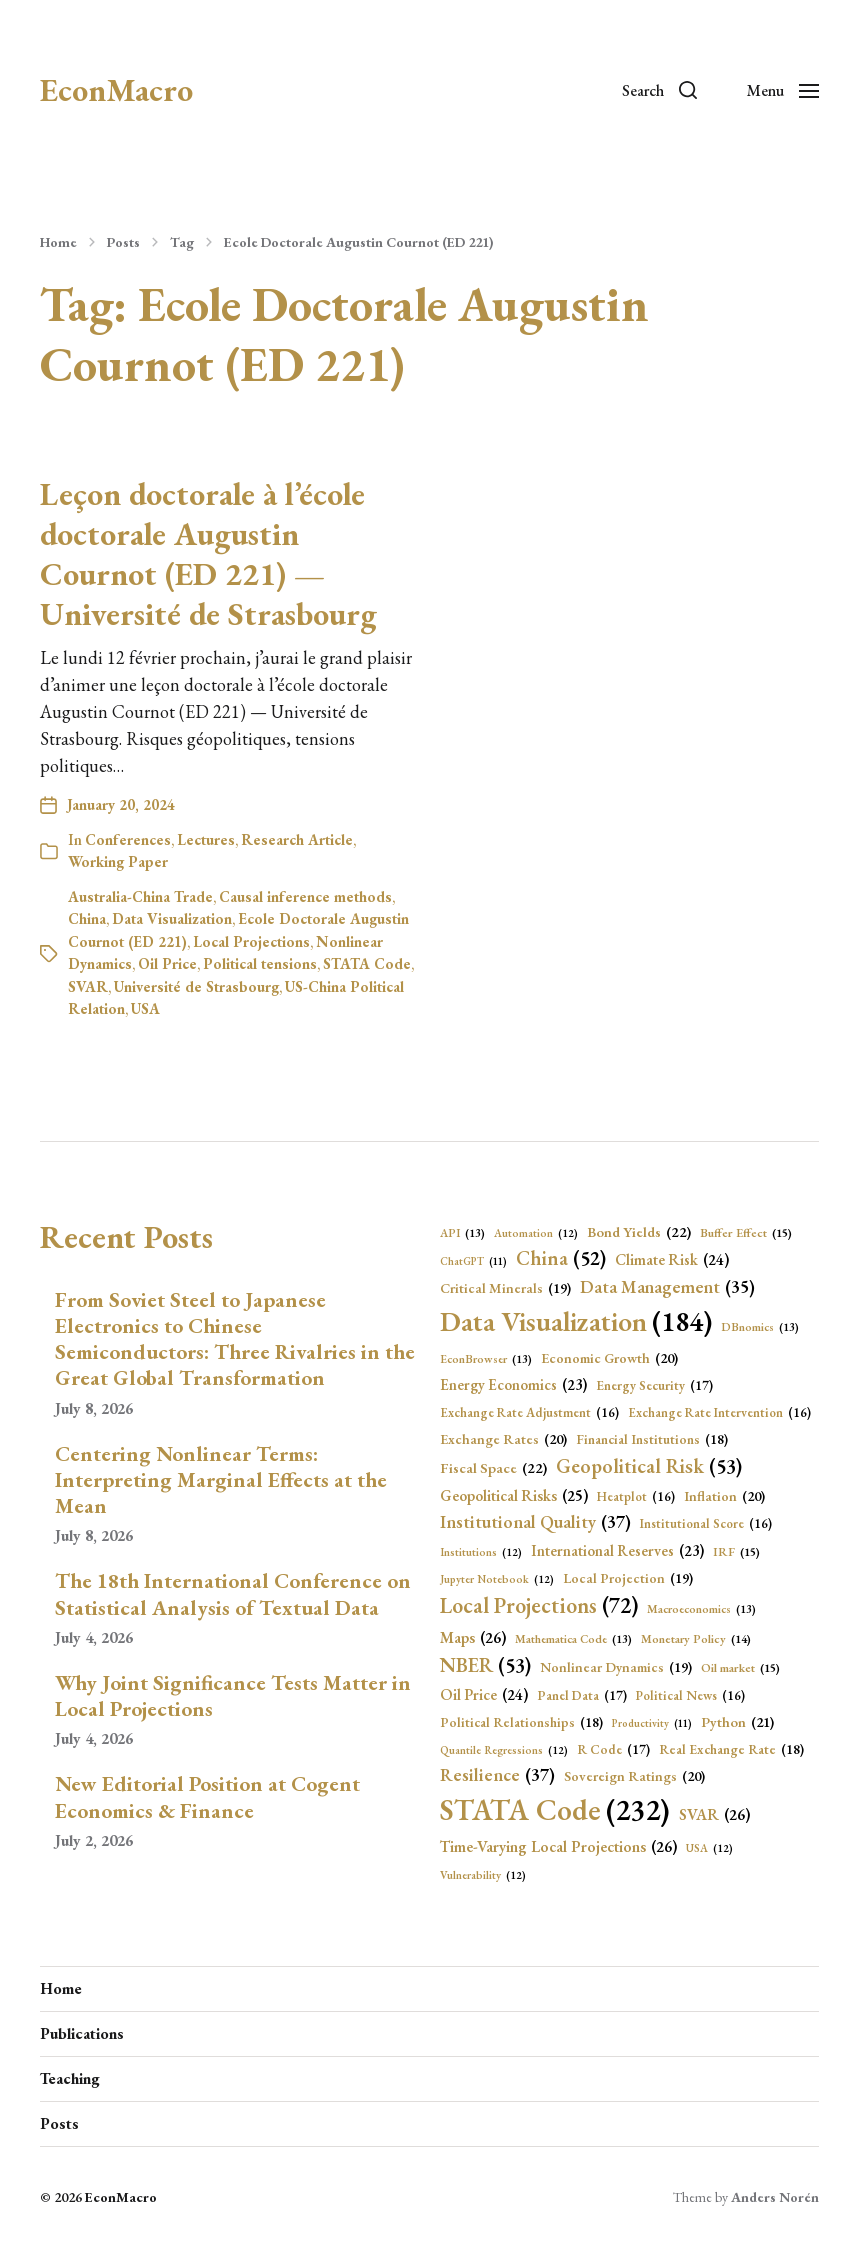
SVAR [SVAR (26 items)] (714, 1815)
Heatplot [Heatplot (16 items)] (636, 1496)
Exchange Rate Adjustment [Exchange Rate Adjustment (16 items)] (529, 1412)
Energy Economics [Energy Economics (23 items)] (513, 1385)
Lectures (206, 839)
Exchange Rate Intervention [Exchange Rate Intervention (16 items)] (719, 1412)
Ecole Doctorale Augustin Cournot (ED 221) (358, 242)
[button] (659, 90)
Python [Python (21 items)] (737, 1722)
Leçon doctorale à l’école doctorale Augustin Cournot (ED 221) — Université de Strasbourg (208, 554)
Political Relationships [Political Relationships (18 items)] (521, 1722)
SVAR (88, 986)
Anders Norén (775, 2197)
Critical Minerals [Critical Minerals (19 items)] (505, 1288)
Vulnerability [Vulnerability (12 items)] (483, 1875)
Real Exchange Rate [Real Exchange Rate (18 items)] (731, 1749)
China (87, 918)
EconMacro (116, 90)
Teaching (70, 2078)
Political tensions (260, 963)
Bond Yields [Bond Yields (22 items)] (639, 1232)
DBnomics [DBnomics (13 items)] (760, 1327)
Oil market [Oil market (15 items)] (740, 1668)
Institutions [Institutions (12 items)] (481, 1552)
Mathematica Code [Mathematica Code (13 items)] (573, 1639)
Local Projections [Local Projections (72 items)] (539, 1606)
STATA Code (367, 963)
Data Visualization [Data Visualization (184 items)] (576, 1322)
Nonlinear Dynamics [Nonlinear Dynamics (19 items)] (616, 1667)
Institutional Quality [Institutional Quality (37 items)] (535, 1522)
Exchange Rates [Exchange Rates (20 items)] (503, 1439)
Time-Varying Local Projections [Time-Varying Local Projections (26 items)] (558, 1847)
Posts (123, 242)
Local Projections (251, 941)
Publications (82, 2033)
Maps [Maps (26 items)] (473, 1638)
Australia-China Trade (140, 896)
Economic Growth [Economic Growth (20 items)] (609, 1358)
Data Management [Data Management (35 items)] (667, 1287)
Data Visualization (172, 918)
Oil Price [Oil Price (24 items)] (484, 1695)
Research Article (297, 839)
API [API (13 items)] (462, 1233)
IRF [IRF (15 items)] (736, 1552)
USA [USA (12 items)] (709, 1848)
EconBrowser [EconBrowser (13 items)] (486, 1359)
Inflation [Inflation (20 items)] (724, 1496)
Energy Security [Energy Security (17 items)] (654, 1386)
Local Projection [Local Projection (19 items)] (628, 1578)
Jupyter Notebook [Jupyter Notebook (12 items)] (497, 1579)
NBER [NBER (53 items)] (485, 1665)
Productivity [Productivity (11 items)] (652, 1723)
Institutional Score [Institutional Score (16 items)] (706, 1523)
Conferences (128, 839)
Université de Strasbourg (196, 986)
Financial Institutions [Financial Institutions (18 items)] (652, 1439)
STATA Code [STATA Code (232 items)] (555, 1810)
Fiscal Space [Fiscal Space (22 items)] (493, 1468)
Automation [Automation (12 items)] (536, 1233)
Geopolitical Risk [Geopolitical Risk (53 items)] (649, 1466)
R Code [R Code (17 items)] (613, 1750)
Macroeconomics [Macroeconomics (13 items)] (701, 1609)
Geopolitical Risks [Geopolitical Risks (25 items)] (514, 1495)
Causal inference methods (305, 896)
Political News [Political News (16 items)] (690, 1695)
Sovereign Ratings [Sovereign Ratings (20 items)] (634, 1776)
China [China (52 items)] (561, 1259)
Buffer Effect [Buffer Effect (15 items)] (746, 1233)
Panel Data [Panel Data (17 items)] (582, 1696)
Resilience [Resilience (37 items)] (497, 1775)
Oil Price (167, 963)
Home (58, 242)
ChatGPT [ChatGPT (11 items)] (473, 1261)
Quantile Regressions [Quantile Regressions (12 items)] (504, 1750)
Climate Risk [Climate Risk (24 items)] (672, 1260)
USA (145, 1008)
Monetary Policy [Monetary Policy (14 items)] (696, 1639)
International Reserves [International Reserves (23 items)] (617, 1551)
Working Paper (118, 861)
